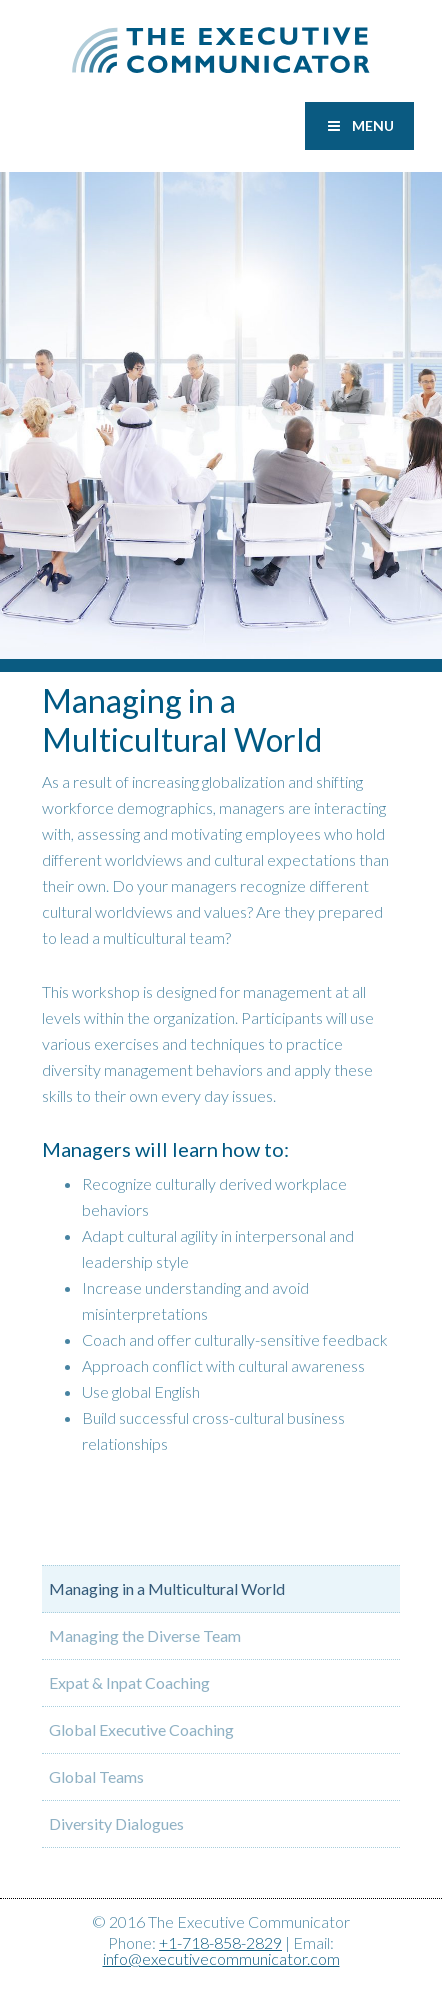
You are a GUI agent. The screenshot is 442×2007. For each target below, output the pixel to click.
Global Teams (96, 1776)
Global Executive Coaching (141, 1729)
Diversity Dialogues (116, 1823)
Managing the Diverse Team (145, 1635)
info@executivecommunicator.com (221, 1958)
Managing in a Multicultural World (167, 1588)
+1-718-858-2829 (220, 1942)
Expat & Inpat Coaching (129, 1682)
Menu (359, 125)
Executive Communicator (221, 50)
